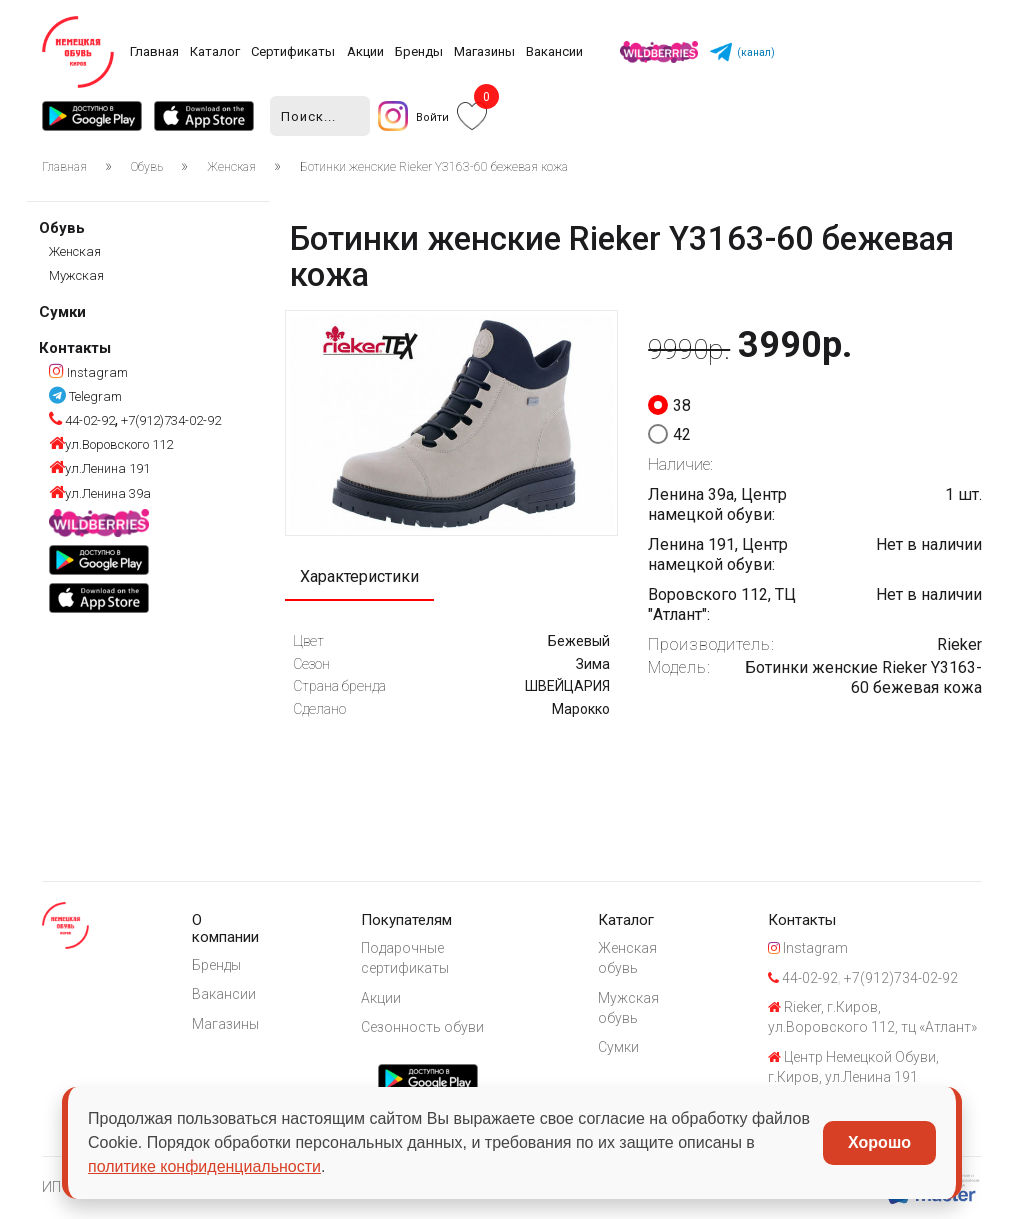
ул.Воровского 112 (111, 444)
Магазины (484, 51)
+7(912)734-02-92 (169, 420)
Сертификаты (293, 51)
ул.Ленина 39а (100, 493)
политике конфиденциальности (204, 1166)
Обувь (147, 167)
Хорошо (879, 1142)
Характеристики (359, 576)
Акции (365, 51)
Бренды (419, 51)
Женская (231, 167)
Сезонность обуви (422, 1027)
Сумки (62, 312)
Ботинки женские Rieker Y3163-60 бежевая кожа (434, 167)
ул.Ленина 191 (99, 468)
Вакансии (554, 51)
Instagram (88, 372)
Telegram (85, 396)
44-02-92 (82, 420)
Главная (154, 51)
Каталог (215, 51)
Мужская (76, 275)
